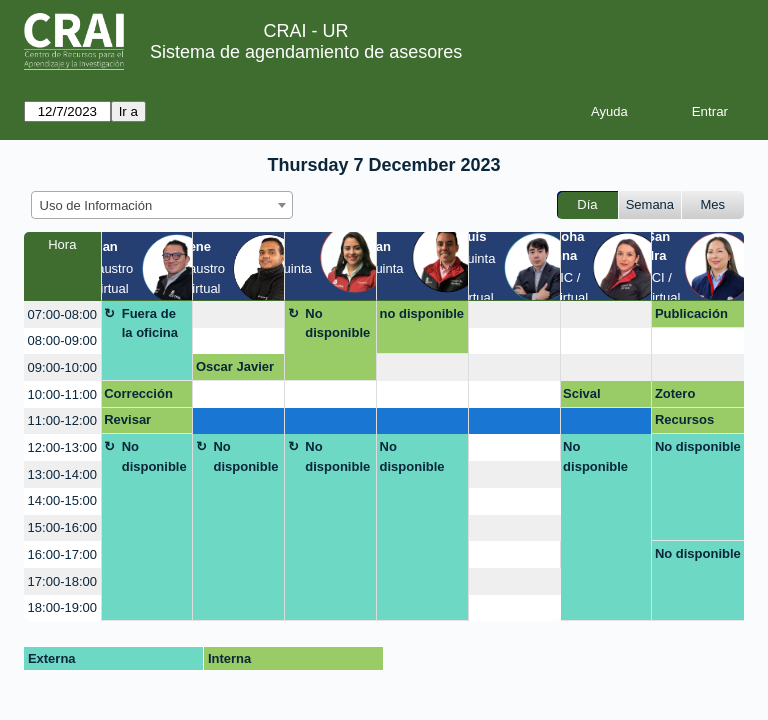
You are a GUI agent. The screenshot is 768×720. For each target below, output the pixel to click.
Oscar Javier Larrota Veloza (235, 370)
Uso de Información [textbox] (96, 205)
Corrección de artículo (138, 397)
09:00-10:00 (62, 367)
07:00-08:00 (62, 314)
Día (587, 204)
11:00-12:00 (62, 420)
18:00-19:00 (62, 607)
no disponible (422, 313)
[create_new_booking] (238, 314)
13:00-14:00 (62, 474)
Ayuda (609, 111)
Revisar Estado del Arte (137, 423)
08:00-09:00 (62, 340)
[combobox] (162, 205)
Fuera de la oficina (150, 323)
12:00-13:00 (62, 447)
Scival (582, 393)
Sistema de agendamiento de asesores (306, 52)
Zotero (675, 393)
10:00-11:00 (62, 394)
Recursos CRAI (684, 423)
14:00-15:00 (62, 500)
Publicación (691, 313)
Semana (650, 204)
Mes (713, 204)
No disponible (337, 323)
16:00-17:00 (62, 554)
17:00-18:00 (62, 581)
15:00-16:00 (62, 527)
